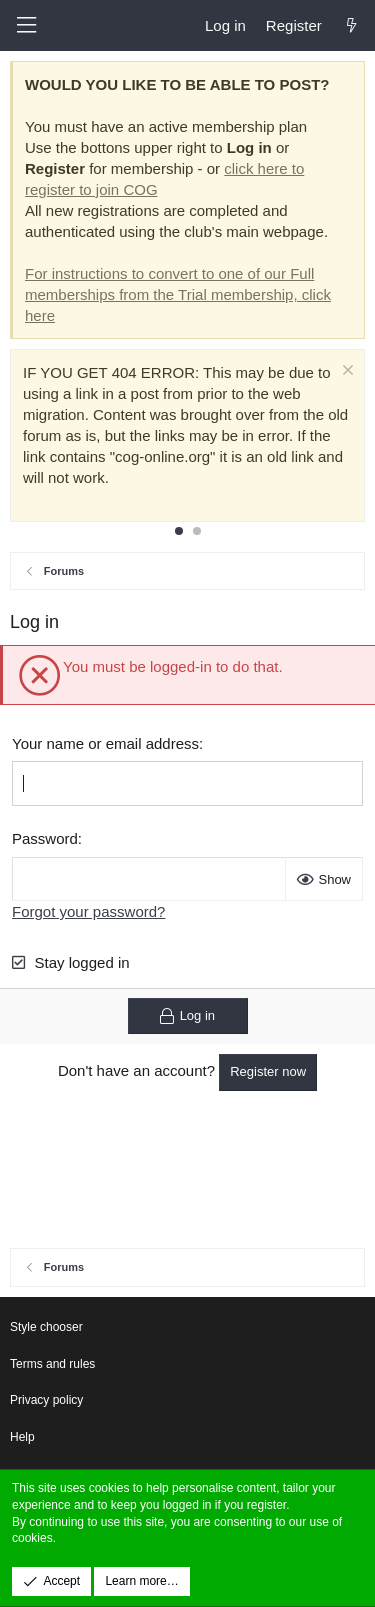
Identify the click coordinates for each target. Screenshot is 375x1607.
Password (45, 838)
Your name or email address (105, 743)
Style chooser (46, 1327)
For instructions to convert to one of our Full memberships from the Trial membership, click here (178, 294)
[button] (26, 25)
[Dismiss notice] (345, 372)
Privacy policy (46, 1400)
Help (22, 1437)
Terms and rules (52, 1364)
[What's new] (351, 25)
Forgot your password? (88, 911)
